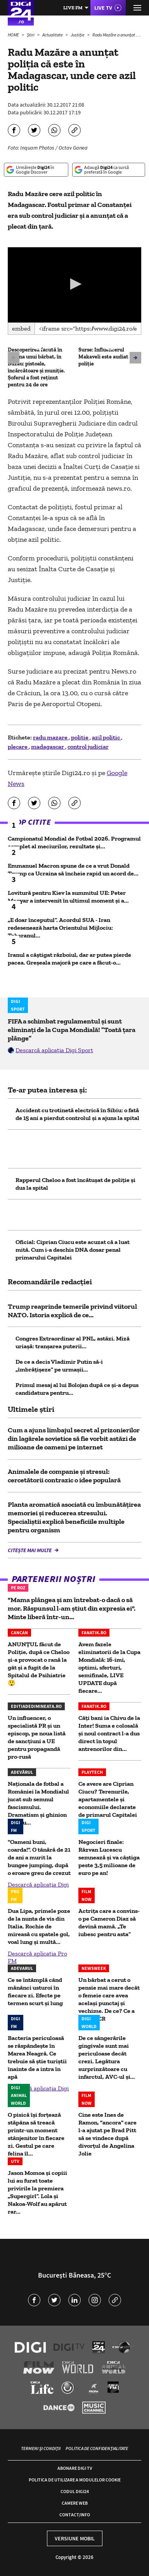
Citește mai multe (30, 1550)
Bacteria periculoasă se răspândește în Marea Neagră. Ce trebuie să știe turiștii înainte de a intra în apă (37, 2057)
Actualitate (53, 35)
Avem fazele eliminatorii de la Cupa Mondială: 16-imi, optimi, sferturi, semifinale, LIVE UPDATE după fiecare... (109, 1667)
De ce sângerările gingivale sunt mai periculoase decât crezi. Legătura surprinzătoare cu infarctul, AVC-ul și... (106, 2057)
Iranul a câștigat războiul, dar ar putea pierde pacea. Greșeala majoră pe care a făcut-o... (69, 958)
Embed (21, 328)
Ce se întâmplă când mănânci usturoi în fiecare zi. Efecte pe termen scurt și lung (35, 1991)
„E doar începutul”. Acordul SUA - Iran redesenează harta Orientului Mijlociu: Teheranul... (60, 927)
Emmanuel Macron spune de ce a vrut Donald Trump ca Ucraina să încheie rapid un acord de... (73, 869)
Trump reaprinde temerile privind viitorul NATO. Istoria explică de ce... (72, 1310)
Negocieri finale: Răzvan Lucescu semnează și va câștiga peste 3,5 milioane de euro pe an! (109, 1857)
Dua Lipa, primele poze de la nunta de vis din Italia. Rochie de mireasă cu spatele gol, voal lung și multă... (39, 1926)
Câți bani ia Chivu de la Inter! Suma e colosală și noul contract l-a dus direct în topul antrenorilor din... (109, 1733)
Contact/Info (74, 2514)
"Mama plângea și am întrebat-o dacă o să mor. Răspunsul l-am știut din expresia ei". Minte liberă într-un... (71, 1608)
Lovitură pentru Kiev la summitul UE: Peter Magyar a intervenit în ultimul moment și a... (68, 896)
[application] (74, 284)
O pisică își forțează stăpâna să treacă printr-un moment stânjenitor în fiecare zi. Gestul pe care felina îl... (36, 2134)
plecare (18, 746)
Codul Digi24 (75, 2491)
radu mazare (51, 737)
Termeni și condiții (41, 2448)
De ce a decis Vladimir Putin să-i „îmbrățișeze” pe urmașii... (59, 1365)
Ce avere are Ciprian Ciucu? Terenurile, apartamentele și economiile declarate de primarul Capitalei (107, 1799)
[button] (74, 284)
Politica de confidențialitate (97, 2448)
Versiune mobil (75, 2538)
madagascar (48, 746)
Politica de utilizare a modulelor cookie (75, 2480)
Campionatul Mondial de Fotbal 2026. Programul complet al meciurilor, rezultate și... (74, 842)
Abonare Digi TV (74, 2468)
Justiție (78, 35)
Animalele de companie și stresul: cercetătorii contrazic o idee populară (64, 1475)
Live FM (73, 7)
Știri (31, 35)
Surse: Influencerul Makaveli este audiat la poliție (106, 356)
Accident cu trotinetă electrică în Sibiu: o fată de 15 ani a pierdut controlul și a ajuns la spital (77, 1114)
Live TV (103, 7)
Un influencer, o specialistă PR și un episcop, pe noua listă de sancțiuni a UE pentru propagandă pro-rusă (37, 1737)
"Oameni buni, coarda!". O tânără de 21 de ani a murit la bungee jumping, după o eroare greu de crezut (39, 1857)
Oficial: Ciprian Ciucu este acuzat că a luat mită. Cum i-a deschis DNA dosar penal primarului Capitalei (73, 1249)
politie (80, 737)
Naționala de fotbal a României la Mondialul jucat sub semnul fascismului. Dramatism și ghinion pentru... (38, 1803)
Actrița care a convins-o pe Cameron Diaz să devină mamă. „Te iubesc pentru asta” (109, 1922)
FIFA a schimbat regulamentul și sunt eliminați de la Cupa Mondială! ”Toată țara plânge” (71, 1029)
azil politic (106, 737)
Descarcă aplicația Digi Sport (54, 1050)
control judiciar (88, 746)
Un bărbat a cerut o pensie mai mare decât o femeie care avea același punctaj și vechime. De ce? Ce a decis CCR (109, 1999)
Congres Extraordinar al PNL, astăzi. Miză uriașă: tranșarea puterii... (73, 1342)
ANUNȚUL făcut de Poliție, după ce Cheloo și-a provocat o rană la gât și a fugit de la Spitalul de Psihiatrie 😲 (38, 1663)
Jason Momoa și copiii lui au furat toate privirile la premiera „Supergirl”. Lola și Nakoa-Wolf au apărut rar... (37, 2192)
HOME (14, 35)
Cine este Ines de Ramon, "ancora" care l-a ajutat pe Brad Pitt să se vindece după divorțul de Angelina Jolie (107, 2134)
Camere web (75, 2503)
